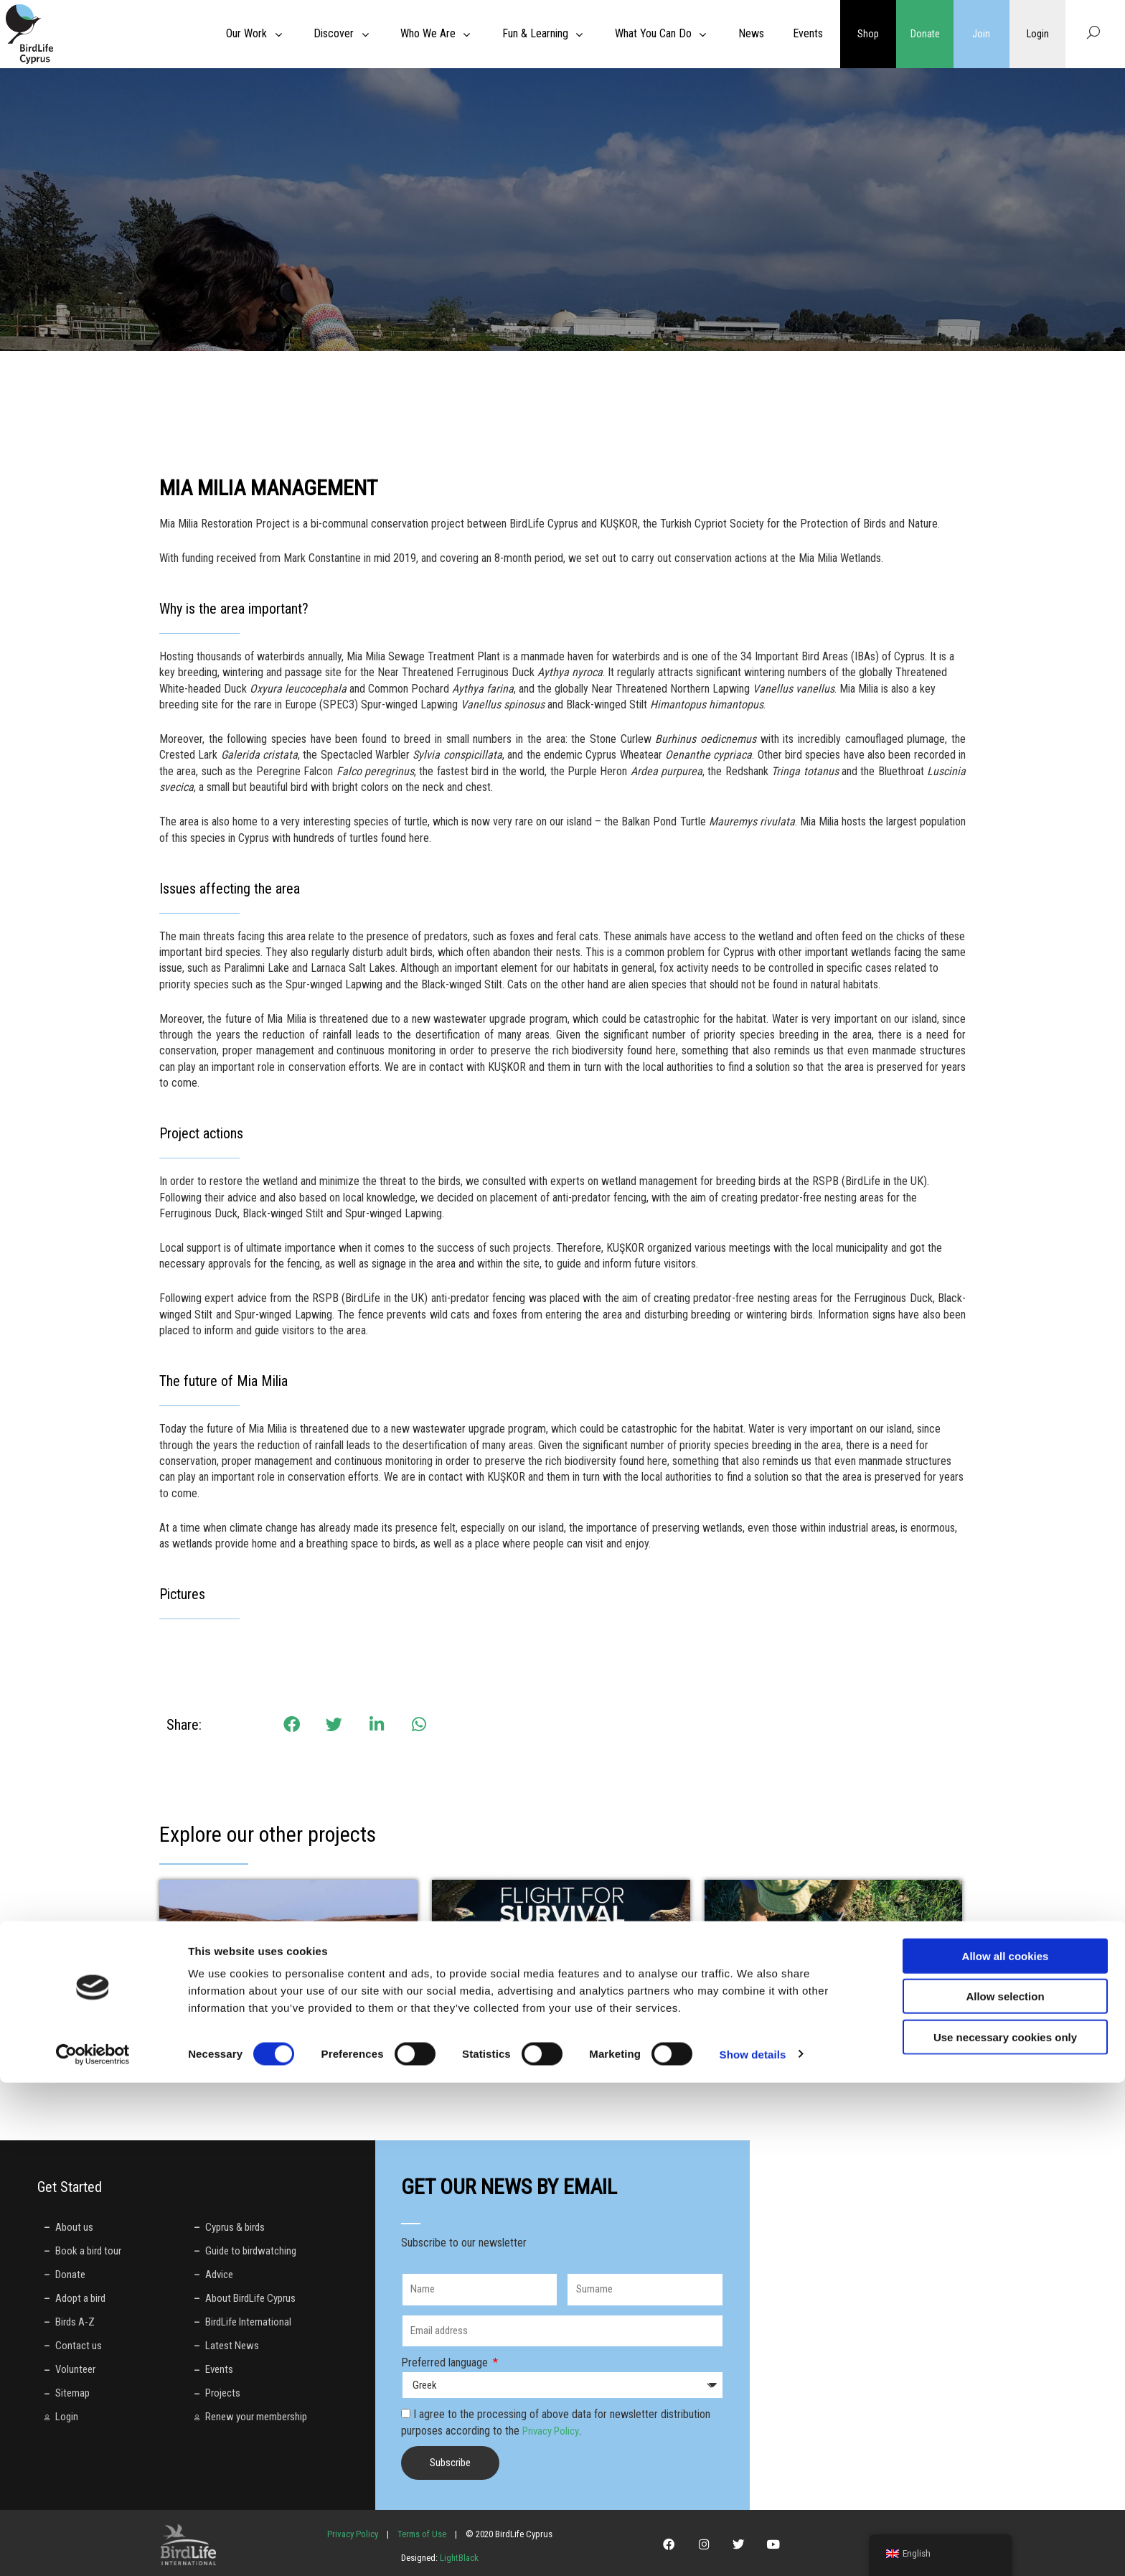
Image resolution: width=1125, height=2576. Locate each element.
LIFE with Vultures (231, 2027)
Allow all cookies (1005, 2449)
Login (1037, 33)
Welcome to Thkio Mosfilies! (806, 2027)
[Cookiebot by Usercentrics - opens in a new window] (93, 2548)
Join (981, 33)
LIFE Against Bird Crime (519, 2027)
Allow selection (1005, 2490)
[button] (291, 1725)
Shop (868, 33)
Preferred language (446, 2362)
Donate (925, 33)
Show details (753, 2548)
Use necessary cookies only (1005, 2530)
